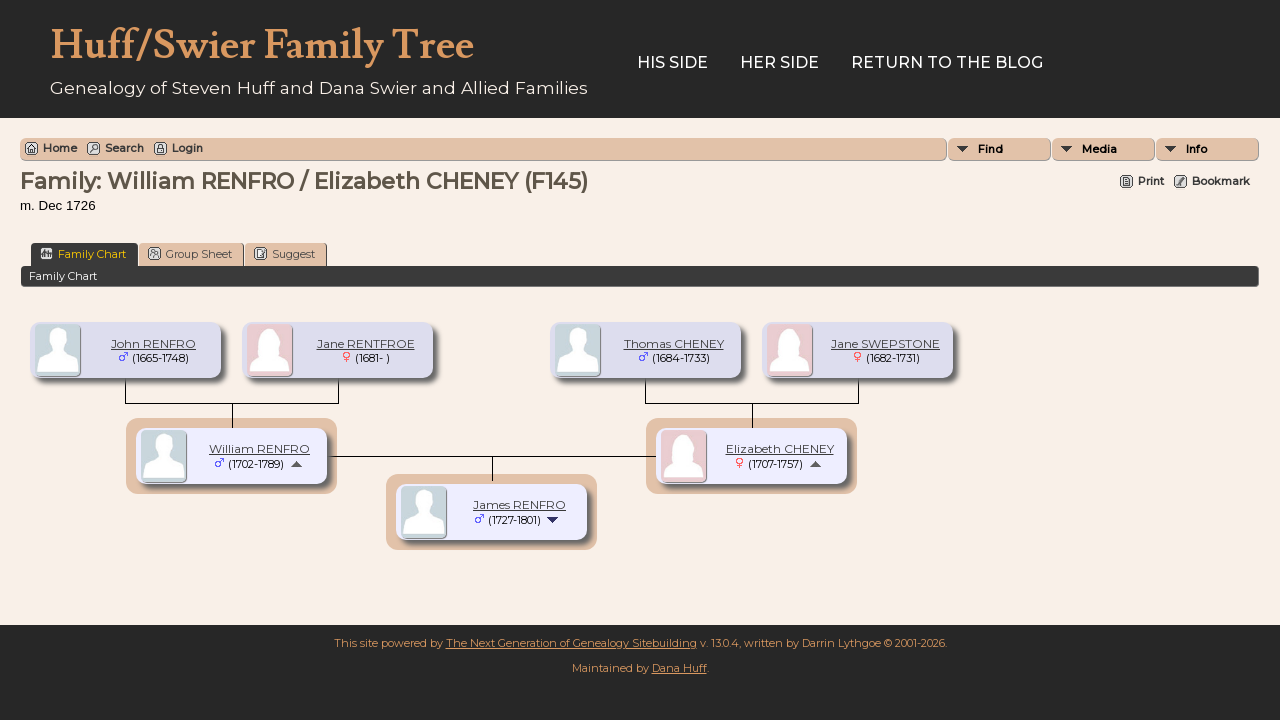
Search (124, 148)
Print (1151, 181)
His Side (672, 62)
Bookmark (1221, 181)
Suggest (284, 253)
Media (1099, 149)
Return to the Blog (947, 62)
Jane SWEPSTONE (885, 343)
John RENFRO (153, 343)
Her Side (779, 62)
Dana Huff (679, 668)
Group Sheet (190, 253)
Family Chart (83, 253)
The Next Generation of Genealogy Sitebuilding (571, 643)
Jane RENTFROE (366, 343)
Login (187, 148)
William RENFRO (259, 448)
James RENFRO (519, 504)
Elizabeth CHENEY (780, 448)
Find (990, 149)
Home (60, 148)
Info (1196, 149)
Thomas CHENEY (674, 343)
